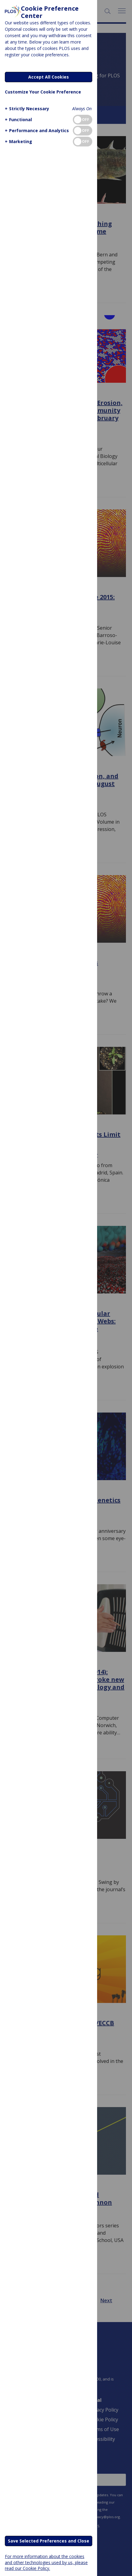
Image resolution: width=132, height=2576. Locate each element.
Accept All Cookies (48, 77)
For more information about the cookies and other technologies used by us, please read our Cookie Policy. (46, 2562)
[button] (26, 108)
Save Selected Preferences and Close (48, 2541)
